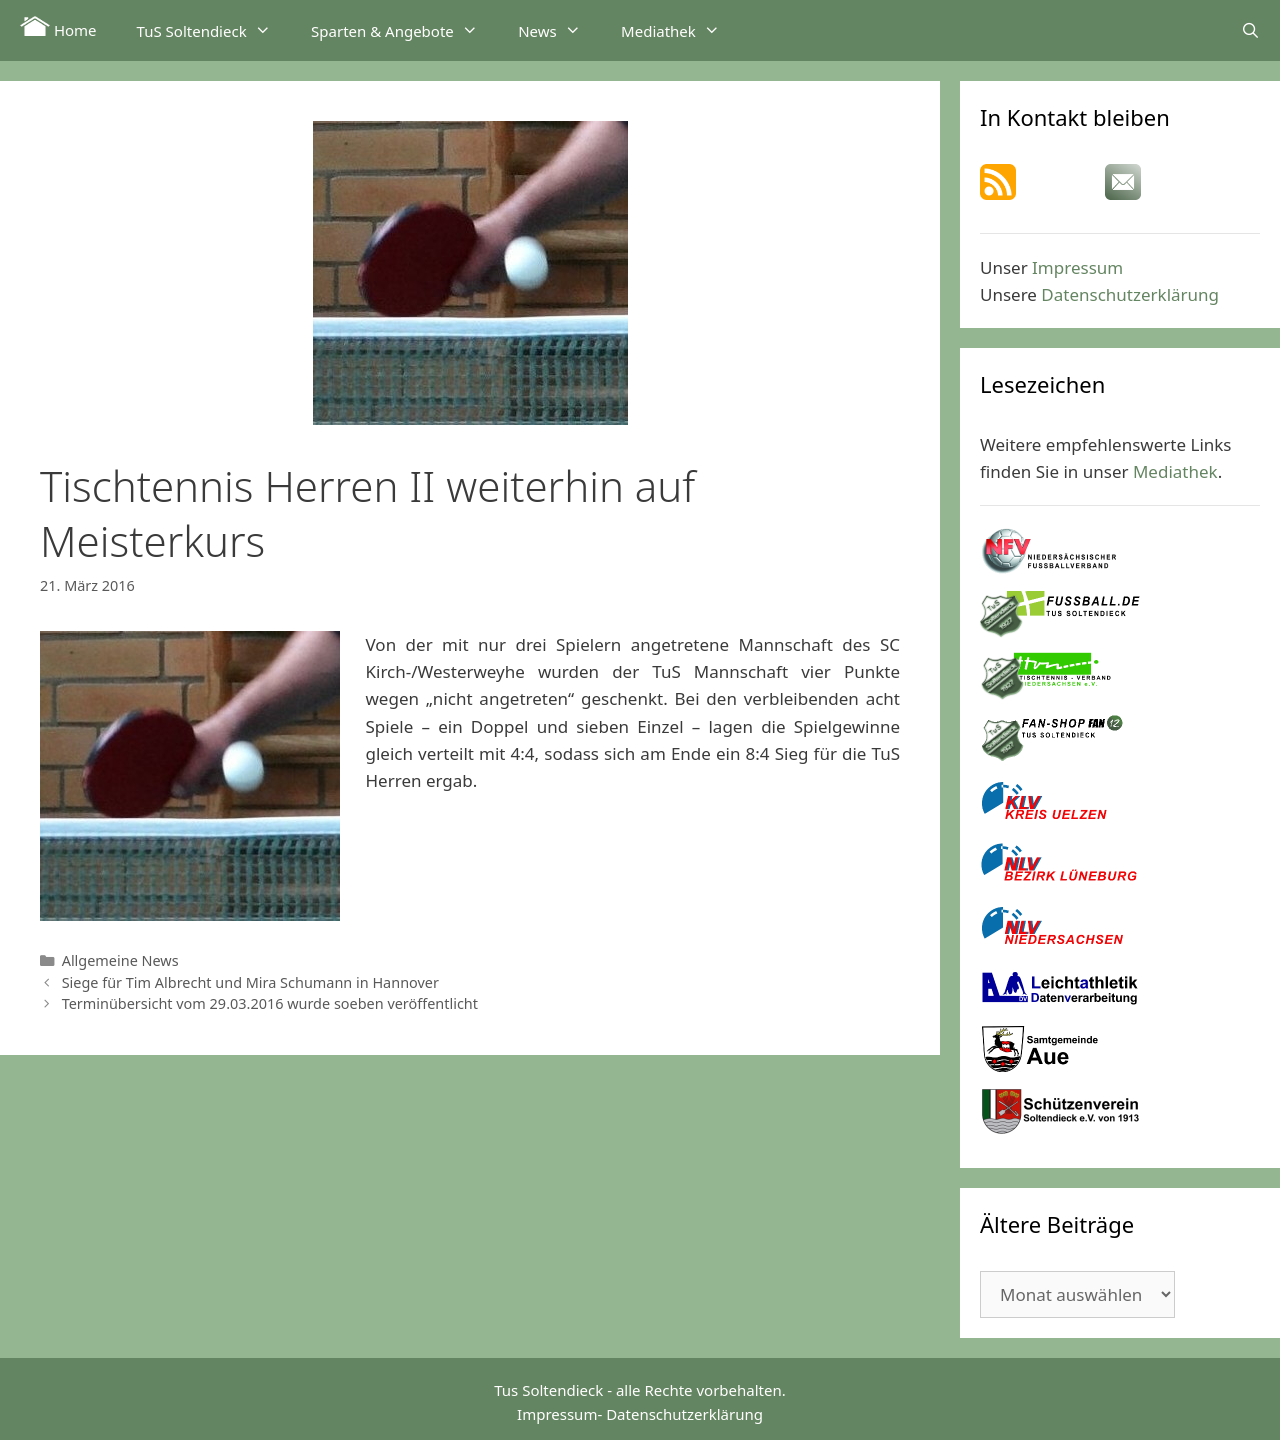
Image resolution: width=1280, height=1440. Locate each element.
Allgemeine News (120, 960)
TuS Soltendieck (214, 30)
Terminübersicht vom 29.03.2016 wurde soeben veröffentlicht (270, 1003)
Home (58, 28)
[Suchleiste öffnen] (1250, 30)
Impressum (1077, 267)
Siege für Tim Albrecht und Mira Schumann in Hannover (250, 982)
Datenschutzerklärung (1130, 294)
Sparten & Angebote (404, 30)
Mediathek (680, 30)
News (559, 30)
